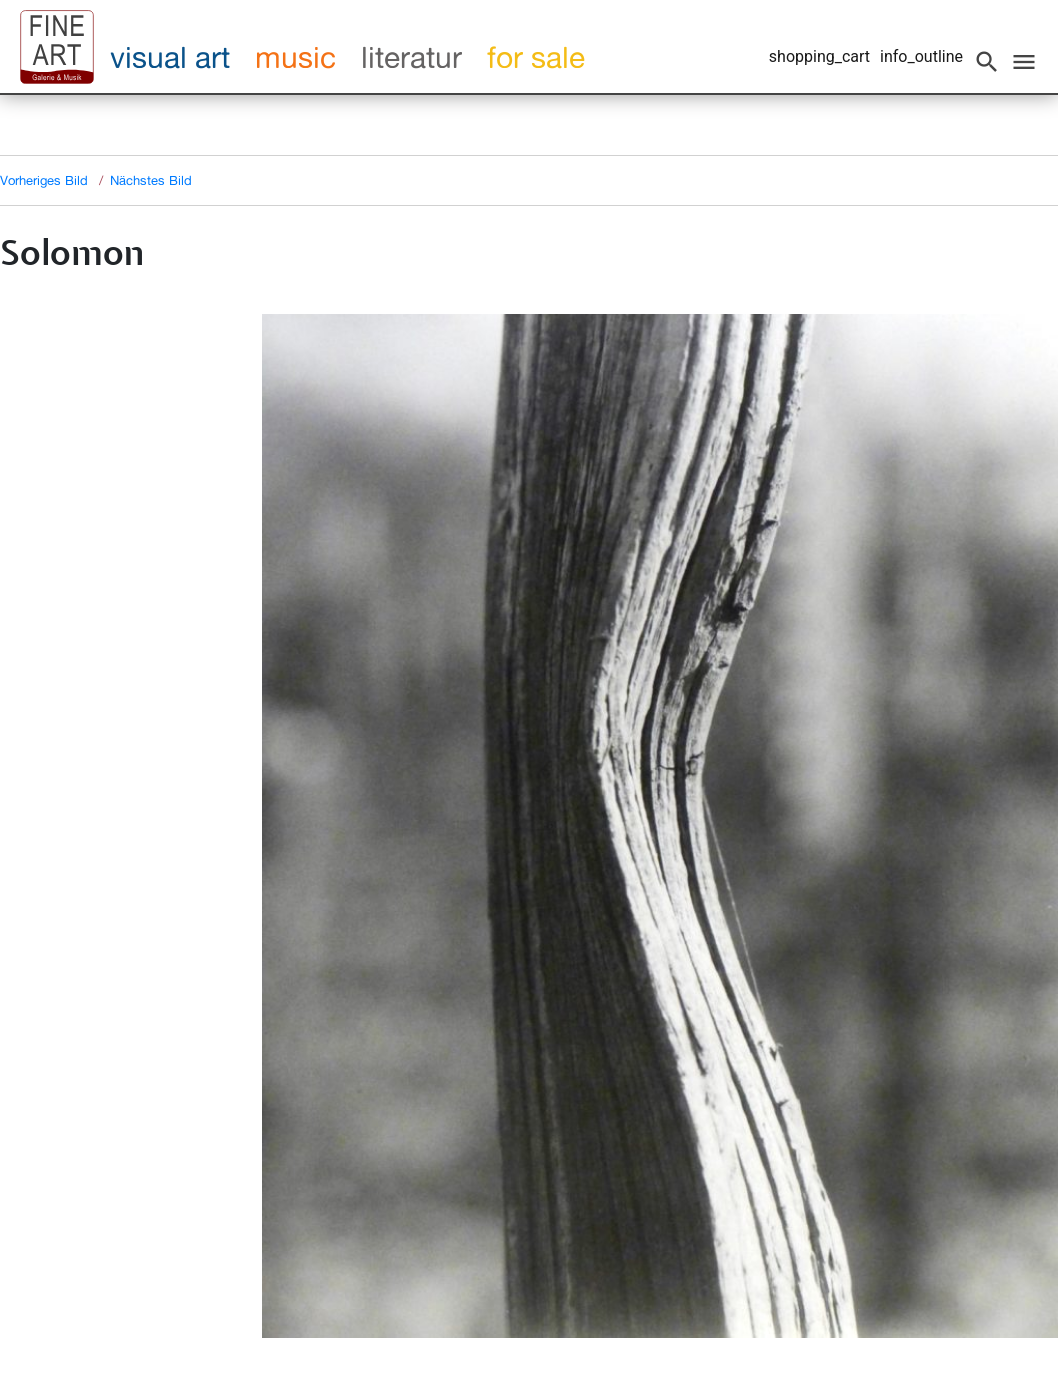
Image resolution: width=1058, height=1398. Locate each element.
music (295, 57)
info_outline (921, 56)
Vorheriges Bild (44, 180)
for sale (536, 57)
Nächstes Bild (151, 180)
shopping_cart (819, 56)
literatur (411, 57)
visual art (170, 57)
